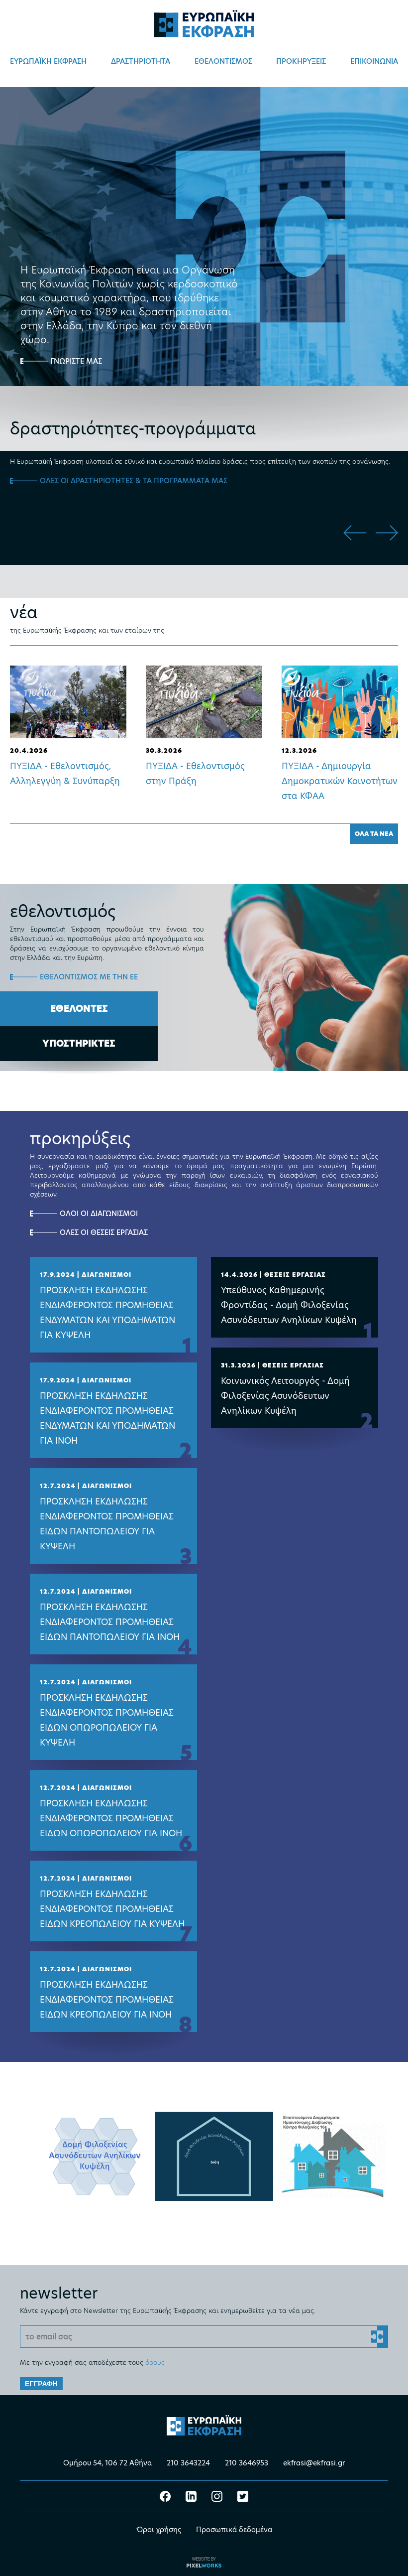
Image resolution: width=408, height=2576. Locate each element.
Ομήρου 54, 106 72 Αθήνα (107, 2461)
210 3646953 (246, 2461)
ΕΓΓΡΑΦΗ (41, 2382)
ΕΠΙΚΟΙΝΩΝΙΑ (374, 61)
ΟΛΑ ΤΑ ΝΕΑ (374, 833)
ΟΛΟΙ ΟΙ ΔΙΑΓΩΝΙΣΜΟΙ (99, 1213)
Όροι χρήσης (158, 2528)
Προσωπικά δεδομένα (234, 2528)
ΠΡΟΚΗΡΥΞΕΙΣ (301, 61)
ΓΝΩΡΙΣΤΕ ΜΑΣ (76, 361)
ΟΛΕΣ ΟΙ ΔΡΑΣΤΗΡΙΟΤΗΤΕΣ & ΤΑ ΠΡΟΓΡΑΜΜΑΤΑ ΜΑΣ (133, 480)
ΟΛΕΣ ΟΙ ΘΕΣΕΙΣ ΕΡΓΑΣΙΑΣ (104, 1232)
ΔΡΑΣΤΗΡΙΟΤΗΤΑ (140, 61)
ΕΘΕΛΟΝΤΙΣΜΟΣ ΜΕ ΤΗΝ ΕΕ (89, 976)
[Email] (204, 2335)
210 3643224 (188, 2461)
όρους (155, 2360)
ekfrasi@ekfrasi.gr (314, 2461)
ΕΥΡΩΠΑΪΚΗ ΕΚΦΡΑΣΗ (48, 61)
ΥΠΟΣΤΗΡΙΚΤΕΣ (78, 1043)
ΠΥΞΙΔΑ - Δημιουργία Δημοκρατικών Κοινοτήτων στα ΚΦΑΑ (340, 781)
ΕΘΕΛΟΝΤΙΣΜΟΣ (223, 61)
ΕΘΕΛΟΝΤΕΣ (79, 1008)
